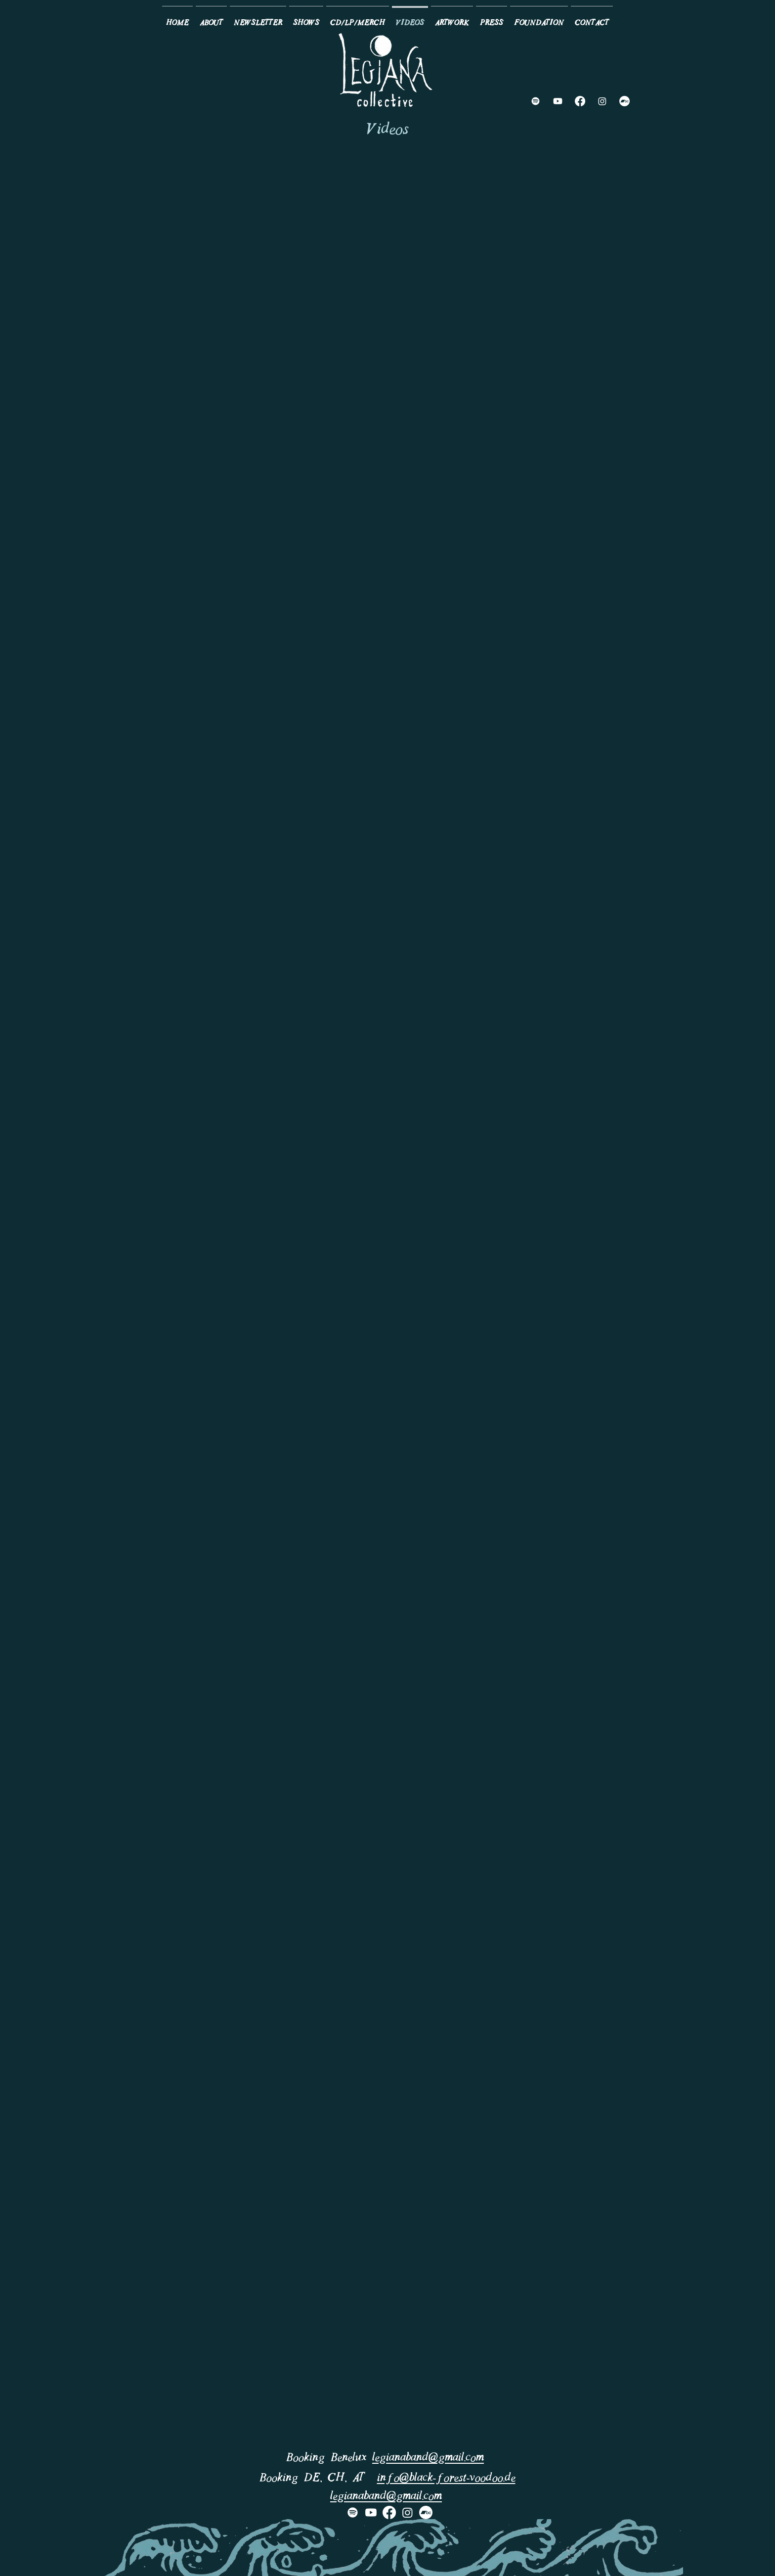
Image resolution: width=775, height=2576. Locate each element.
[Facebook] (580, 101)
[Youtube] (558, 101)
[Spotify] (535, 101)
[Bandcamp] (624, 101)
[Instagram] (602, 101)
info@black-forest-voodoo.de (446, 2478)
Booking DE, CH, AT (318, 2478)
